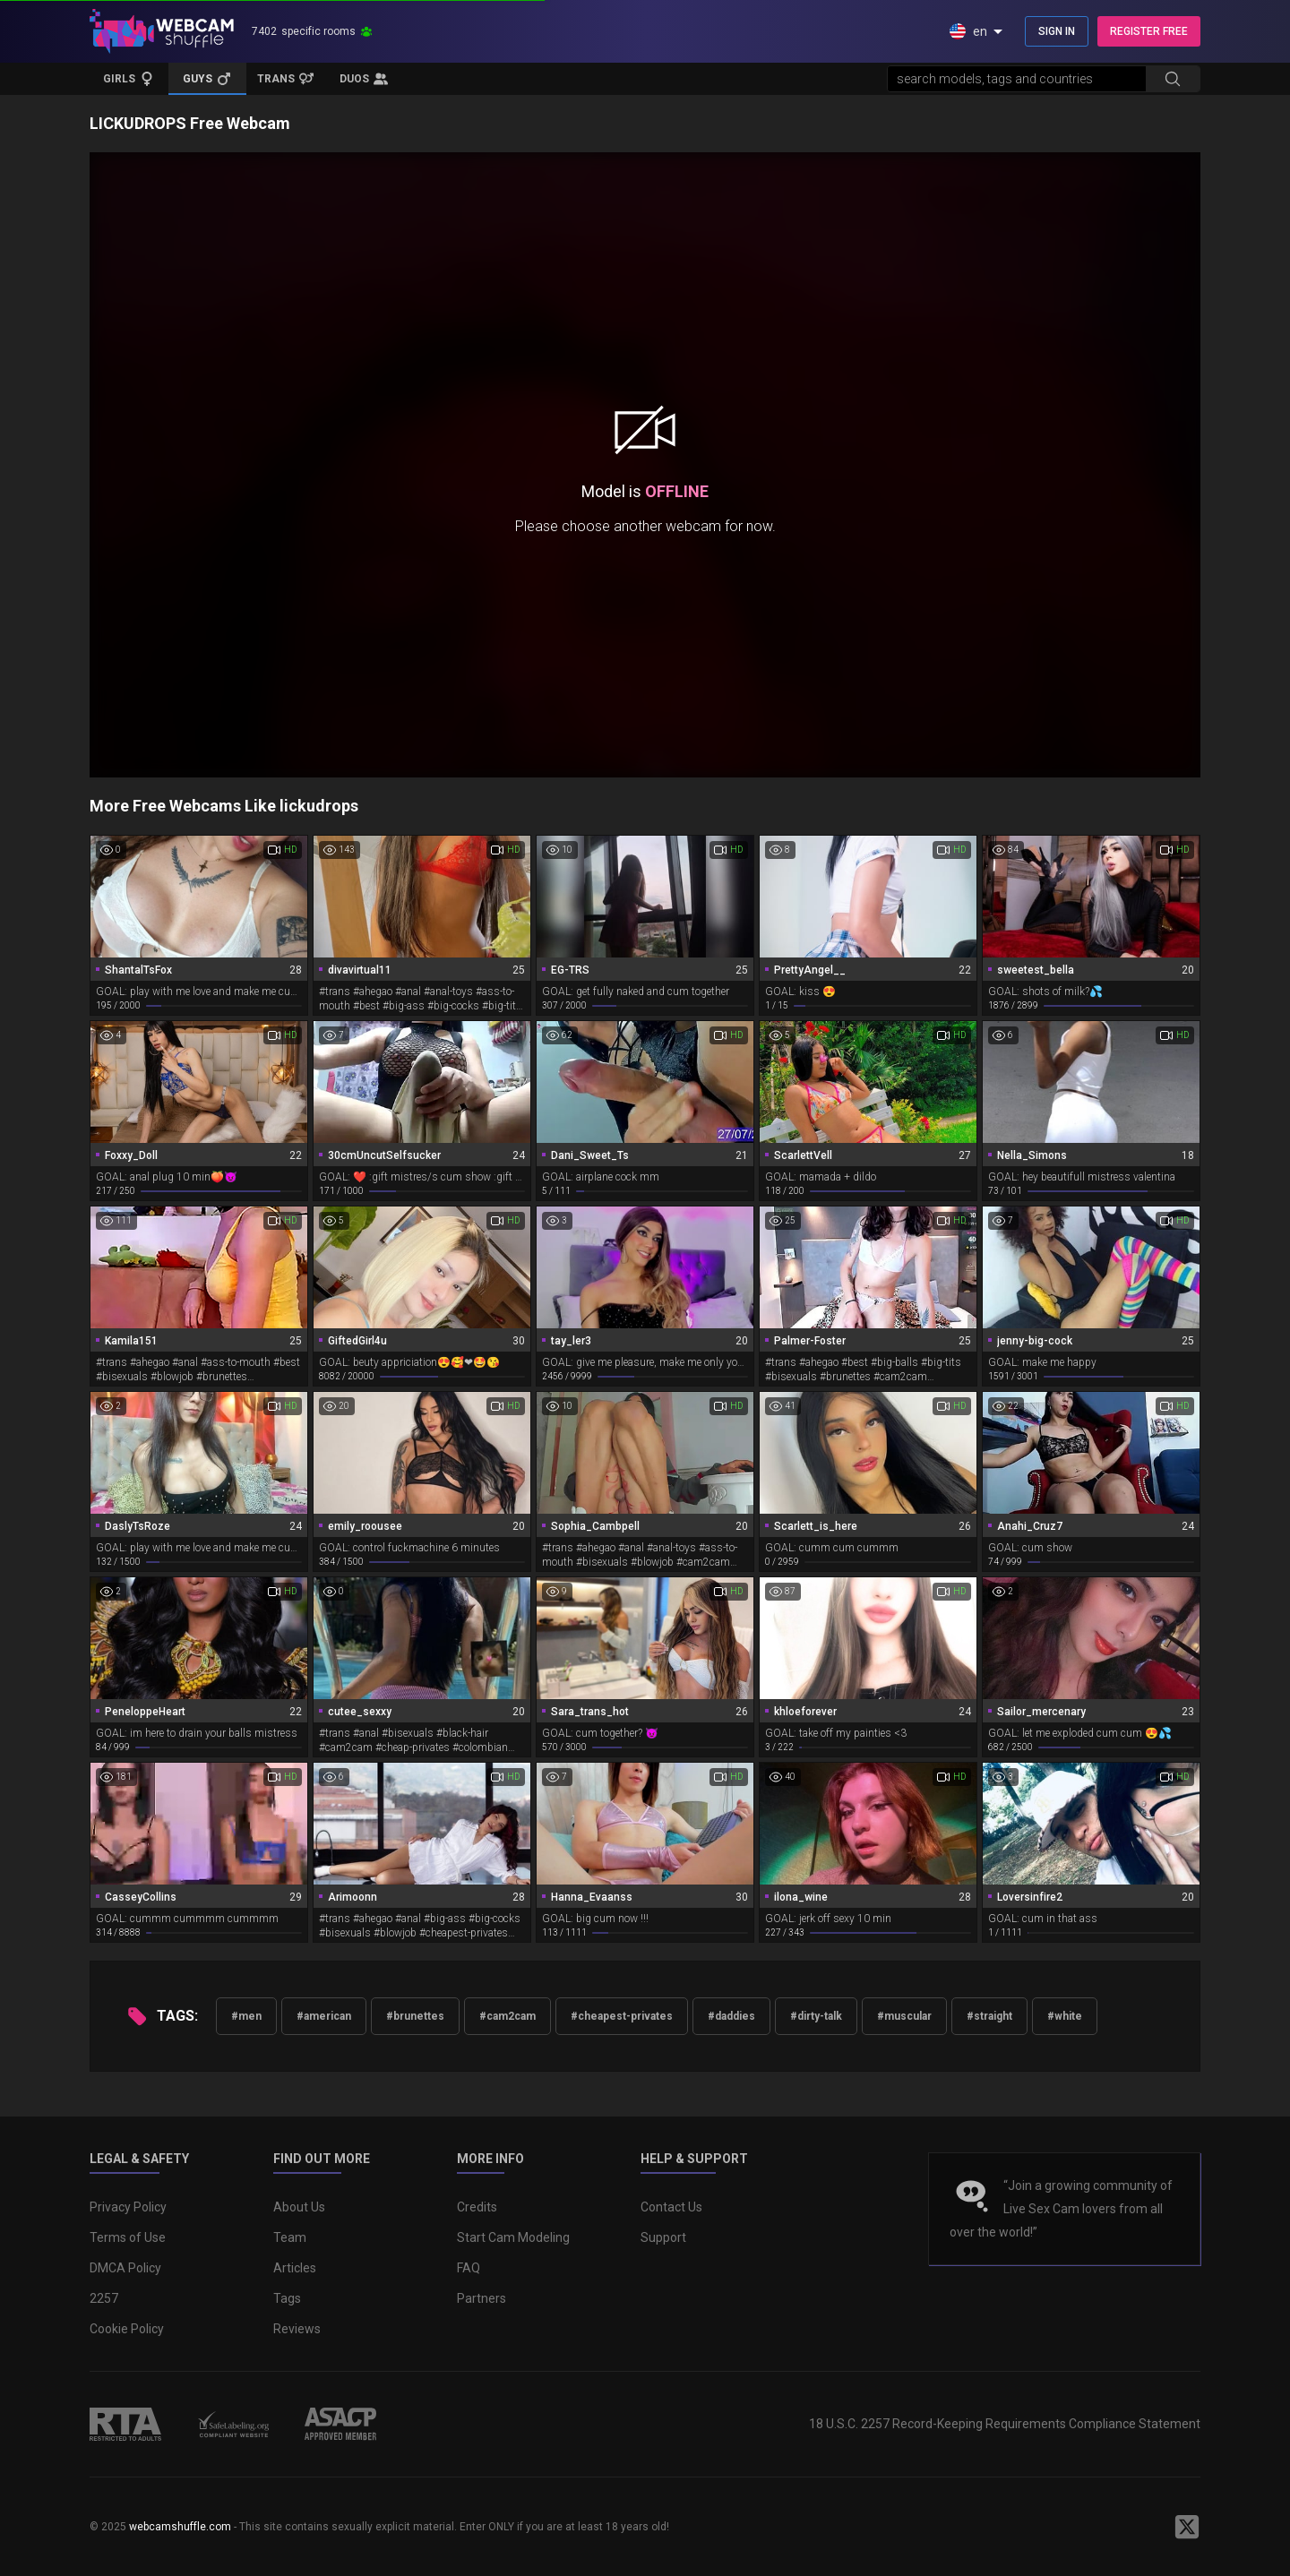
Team (289, 2237)
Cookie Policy (127, 2329)
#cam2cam (507, 2016)
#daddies (731, 2016)
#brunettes (415, 2016)
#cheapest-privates (622, 2016)
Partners (481, 2298)
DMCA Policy (125, 2268)
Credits (477, 2207)
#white (1064, 2016)
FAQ (468, 2268)
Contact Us (671, 2207)
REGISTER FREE (1149, 31)
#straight (989, 2016)
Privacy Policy (128, 2207)
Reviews (297, 2329)
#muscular (904, 2016)
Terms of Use (128, 2237)
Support (663, 2237)
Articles (294, 2268)
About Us (299, 2207)
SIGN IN (1056, 31)
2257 (104, 2298)
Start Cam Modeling (513, 2237)
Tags (287, 2298)
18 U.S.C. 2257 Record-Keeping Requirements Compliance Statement (1004, 2424)
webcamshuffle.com (180, 2526)
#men (246, 2016)
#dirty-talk (816, 2016)
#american (324, 2016)
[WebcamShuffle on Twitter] (1187, 2526)
